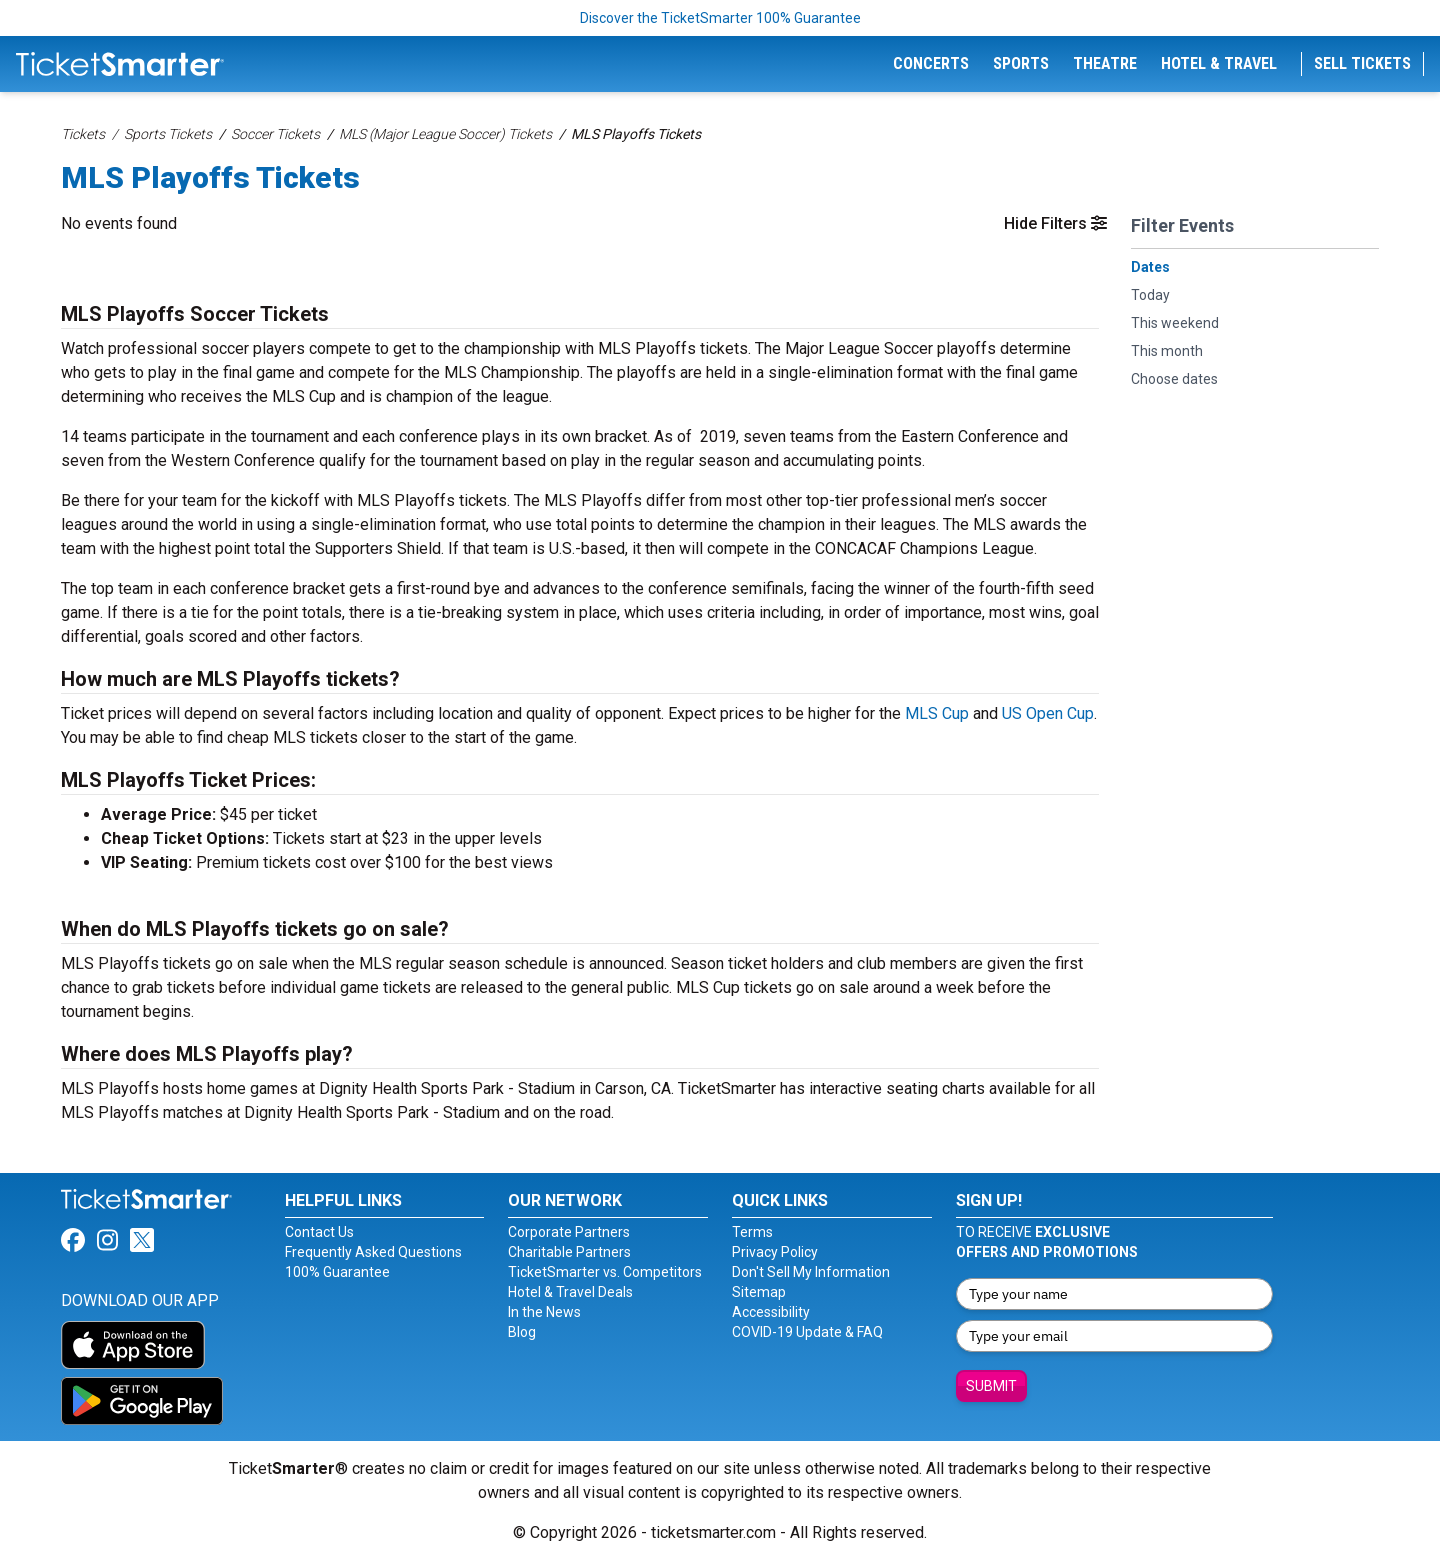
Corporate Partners (569, 1232)
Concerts (931, 63)
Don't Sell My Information (811, 1272)
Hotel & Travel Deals (570, 1292)
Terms (752, 1232)
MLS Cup (937, 713)
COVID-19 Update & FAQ (807, 1332)
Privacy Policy (775, 1252)
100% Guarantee (337, 1272)
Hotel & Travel (1219, 63)
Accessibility (771, 1312)
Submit (991, 1386)
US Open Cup (1048, 713)
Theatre (1105, 63)
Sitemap (759, 1292)
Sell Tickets (1362, 63)
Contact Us (319, 1232)
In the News (544, 1312)
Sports (1021, 63)
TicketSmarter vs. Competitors (605, 1272)
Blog (522, 1332)
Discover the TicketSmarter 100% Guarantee (720, 18)
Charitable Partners (569, 1252)
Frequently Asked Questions (373, 1252)
